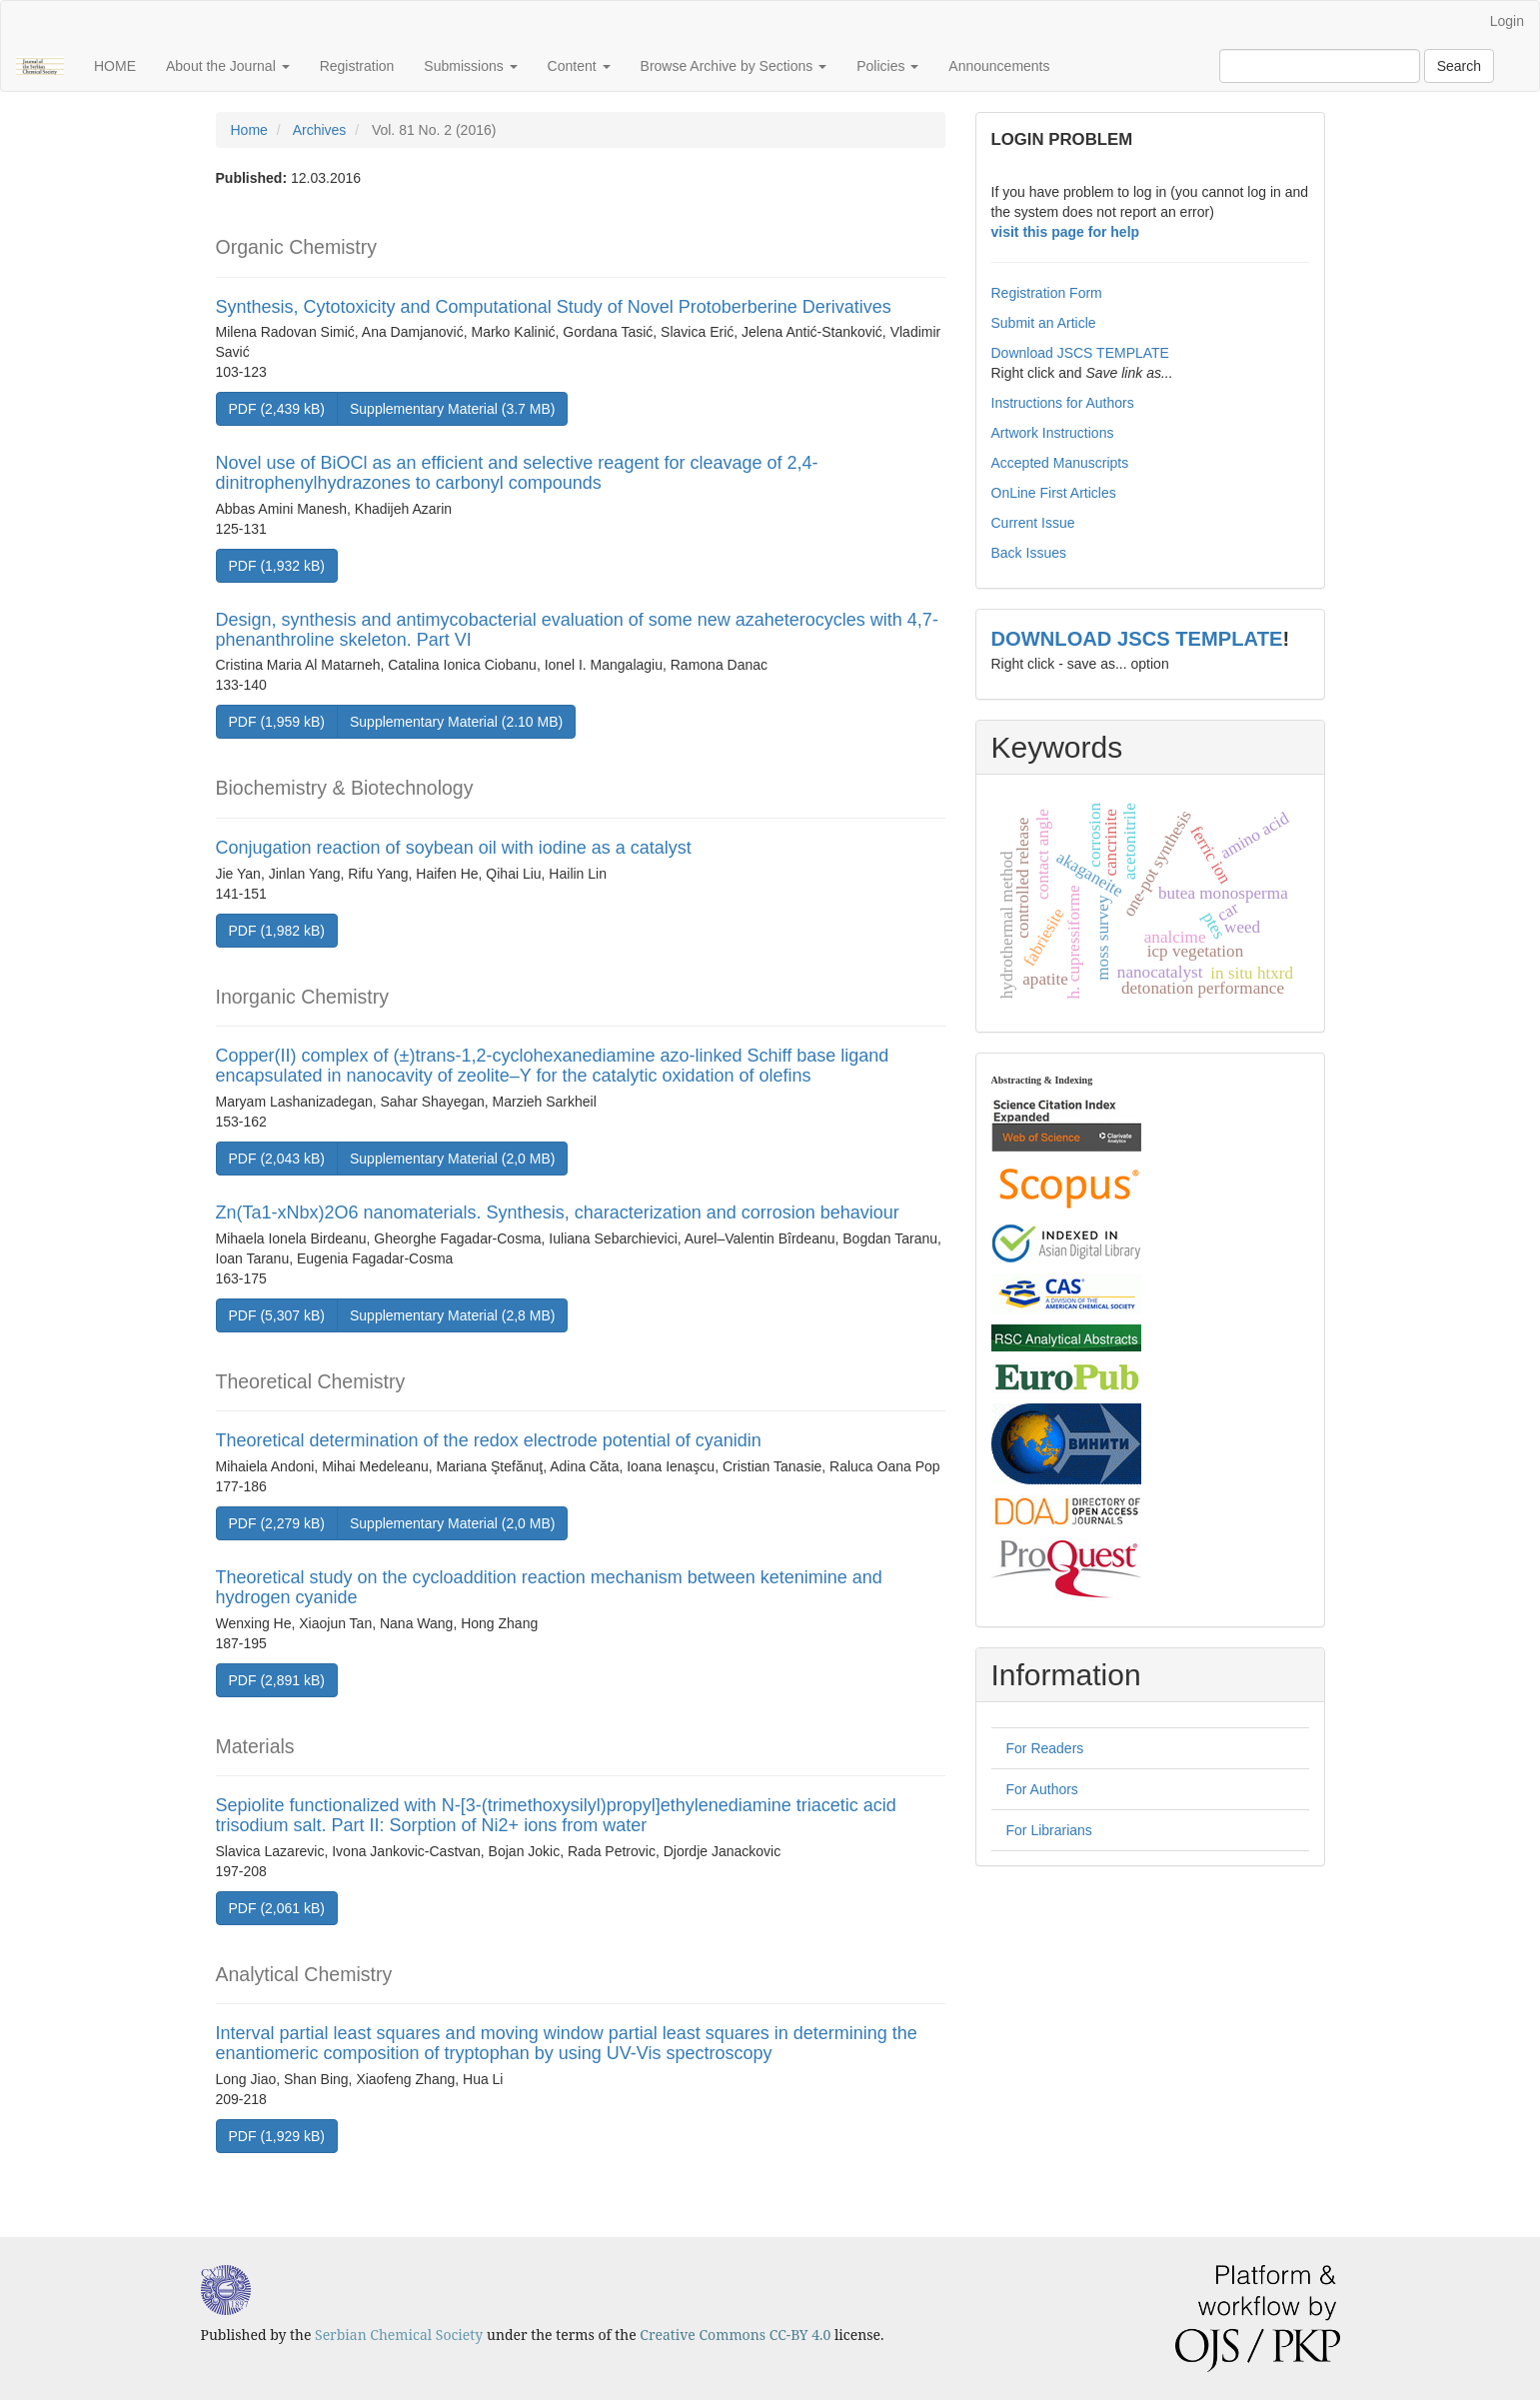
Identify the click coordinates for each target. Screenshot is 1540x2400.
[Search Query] (1319, 66)
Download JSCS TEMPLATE (1080, 353)
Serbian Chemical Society (399, 2334)
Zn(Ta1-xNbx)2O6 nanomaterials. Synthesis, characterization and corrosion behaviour (557, 1212)
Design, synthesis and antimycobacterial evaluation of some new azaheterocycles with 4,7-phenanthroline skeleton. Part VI (577, 630)
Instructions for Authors (1062, 403)
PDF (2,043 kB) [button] (277, 1159)
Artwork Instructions (1052, 433)
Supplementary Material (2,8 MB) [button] (452, 1315)
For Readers (1045, 1748)
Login (1507, 21)
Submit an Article (1043, 323)
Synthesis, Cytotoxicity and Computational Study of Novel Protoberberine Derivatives (553, 307)
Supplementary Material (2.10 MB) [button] (456, 722)
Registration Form (1046, 293)
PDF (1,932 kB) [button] (277, 566)
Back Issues (1028, 553)
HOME (115, 66)
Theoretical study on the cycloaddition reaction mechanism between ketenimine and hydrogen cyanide (549, 1587)
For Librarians (1049, 1830)
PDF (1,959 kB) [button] (277, 722)
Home (249, 130)
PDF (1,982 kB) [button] (277, 931)
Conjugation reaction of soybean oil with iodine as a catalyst (454, 848)
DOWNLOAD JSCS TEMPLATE (1137, 639)
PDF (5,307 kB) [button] (277, 1315)
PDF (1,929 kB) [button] (277, 2136)
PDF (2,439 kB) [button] (277, 409)
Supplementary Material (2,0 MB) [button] (452, 1159)
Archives (320, 130)
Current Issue (1033, 523)
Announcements (998, 66)
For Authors (1042, 1789)
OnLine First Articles (1053, 493)
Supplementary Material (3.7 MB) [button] (452, 409)
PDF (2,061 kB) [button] (277, 1908)
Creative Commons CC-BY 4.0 (735, 2334)
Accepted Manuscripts (1060, 463)
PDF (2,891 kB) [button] (277, 1680)
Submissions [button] (470, 66)
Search (1459, 66)
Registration (357, 66)
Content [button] (579, 66)
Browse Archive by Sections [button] (734, 66)
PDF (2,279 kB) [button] (277, 1523)
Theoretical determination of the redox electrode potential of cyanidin (489, 1440)
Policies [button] (887, 66)
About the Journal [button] (228, 66)
